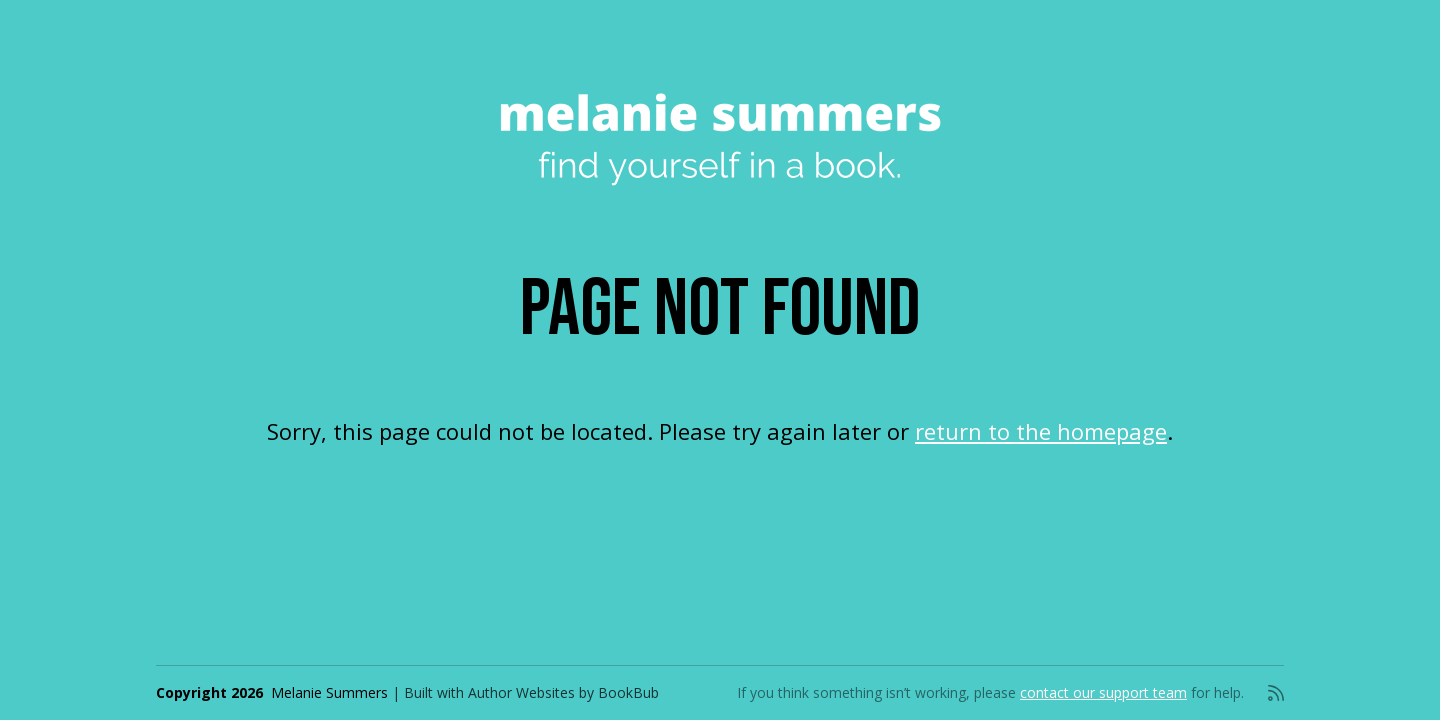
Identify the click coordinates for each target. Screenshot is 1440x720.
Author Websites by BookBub (563, 692)
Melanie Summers (329, 692)
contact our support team (1103, 692)
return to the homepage (1041, 431)
